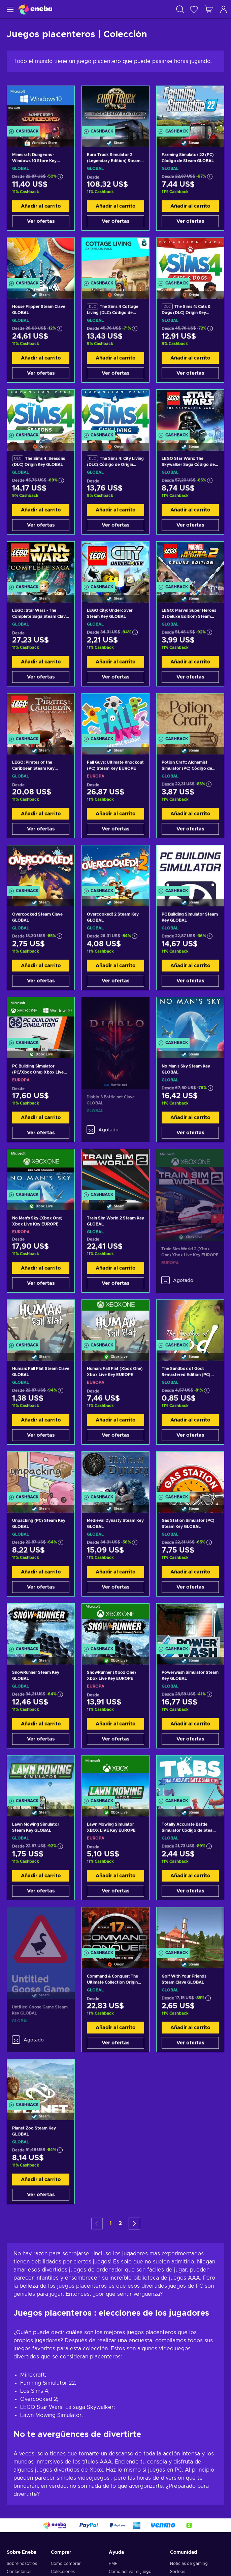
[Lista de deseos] (194, 9)
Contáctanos (19, 2572)
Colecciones (63, 2572)
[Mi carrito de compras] (208, 9)
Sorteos (177, 2572)
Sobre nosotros (22, 2564)
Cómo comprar (66, 2564)
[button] (134, 2223)
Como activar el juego (130, 2572)
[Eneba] (35, 9)
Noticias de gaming (189, 2564)
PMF (113, 2564)
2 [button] (120, 2223)
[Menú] (9, 9)
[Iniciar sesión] (223, 9)
